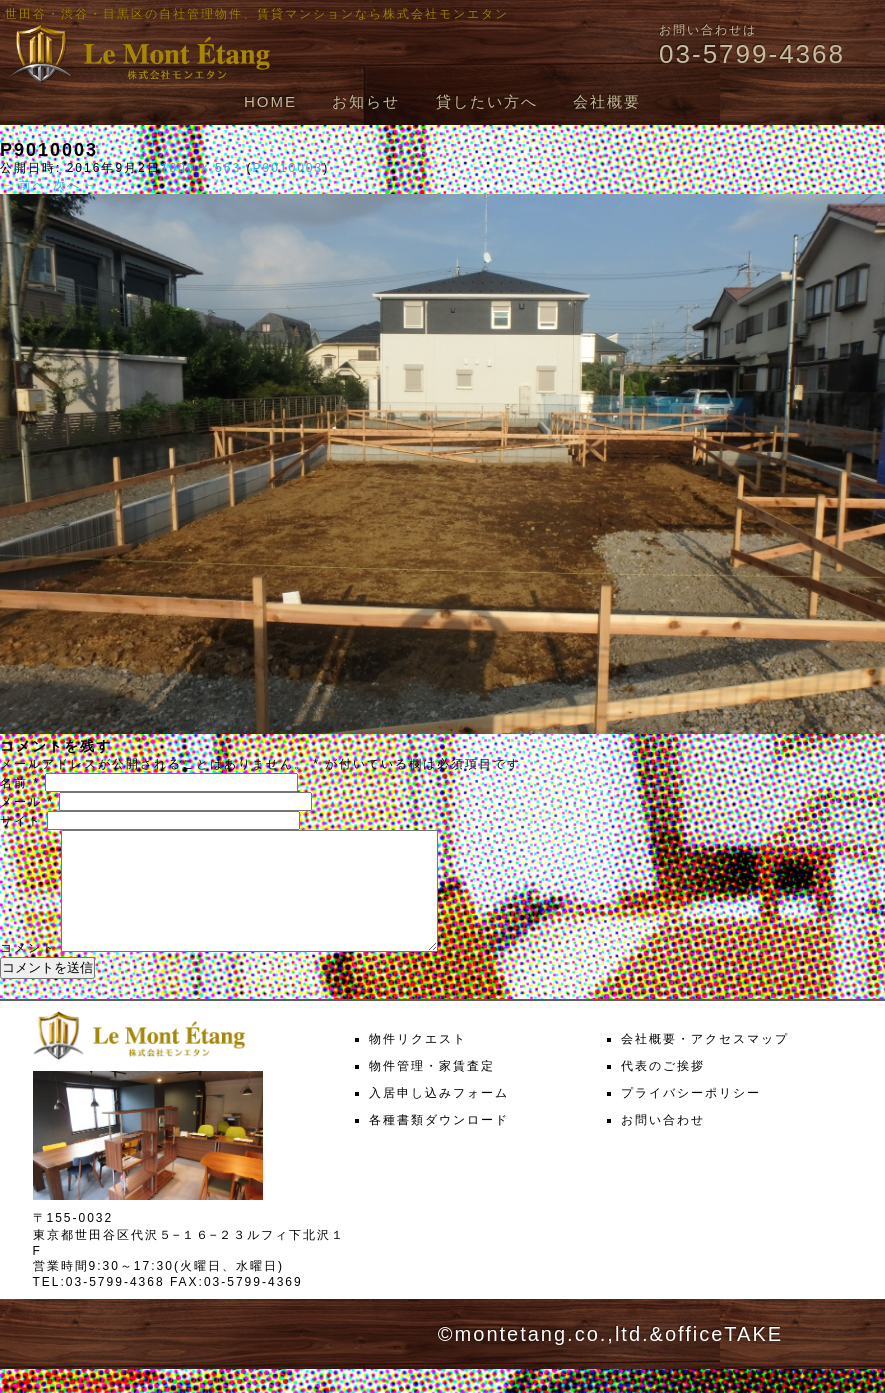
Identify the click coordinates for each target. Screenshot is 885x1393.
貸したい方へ (487, 101)
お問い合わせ (663, 1144)
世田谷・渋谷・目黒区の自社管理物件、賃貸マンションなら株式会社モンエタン (257, 14)
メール (27, 802)
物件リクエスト (418, 1063)
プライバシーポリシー (691, 1117)
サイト (21, 821)
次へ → (76, 185)
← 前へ (23, 185)
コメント (28, 972)
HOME (270, 101)
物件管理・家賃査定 (432, 1090)
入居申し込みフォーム (439, 1117)
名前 (20, 783)
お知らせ (366, 101)
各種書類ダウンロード (439, 1144)
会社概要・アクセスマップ (705, 1063)
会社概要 (607, 101)
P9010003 (287, 168)
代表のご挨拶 (663, 1090)
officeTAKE (724, 1358)
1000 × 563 (201, 168)
